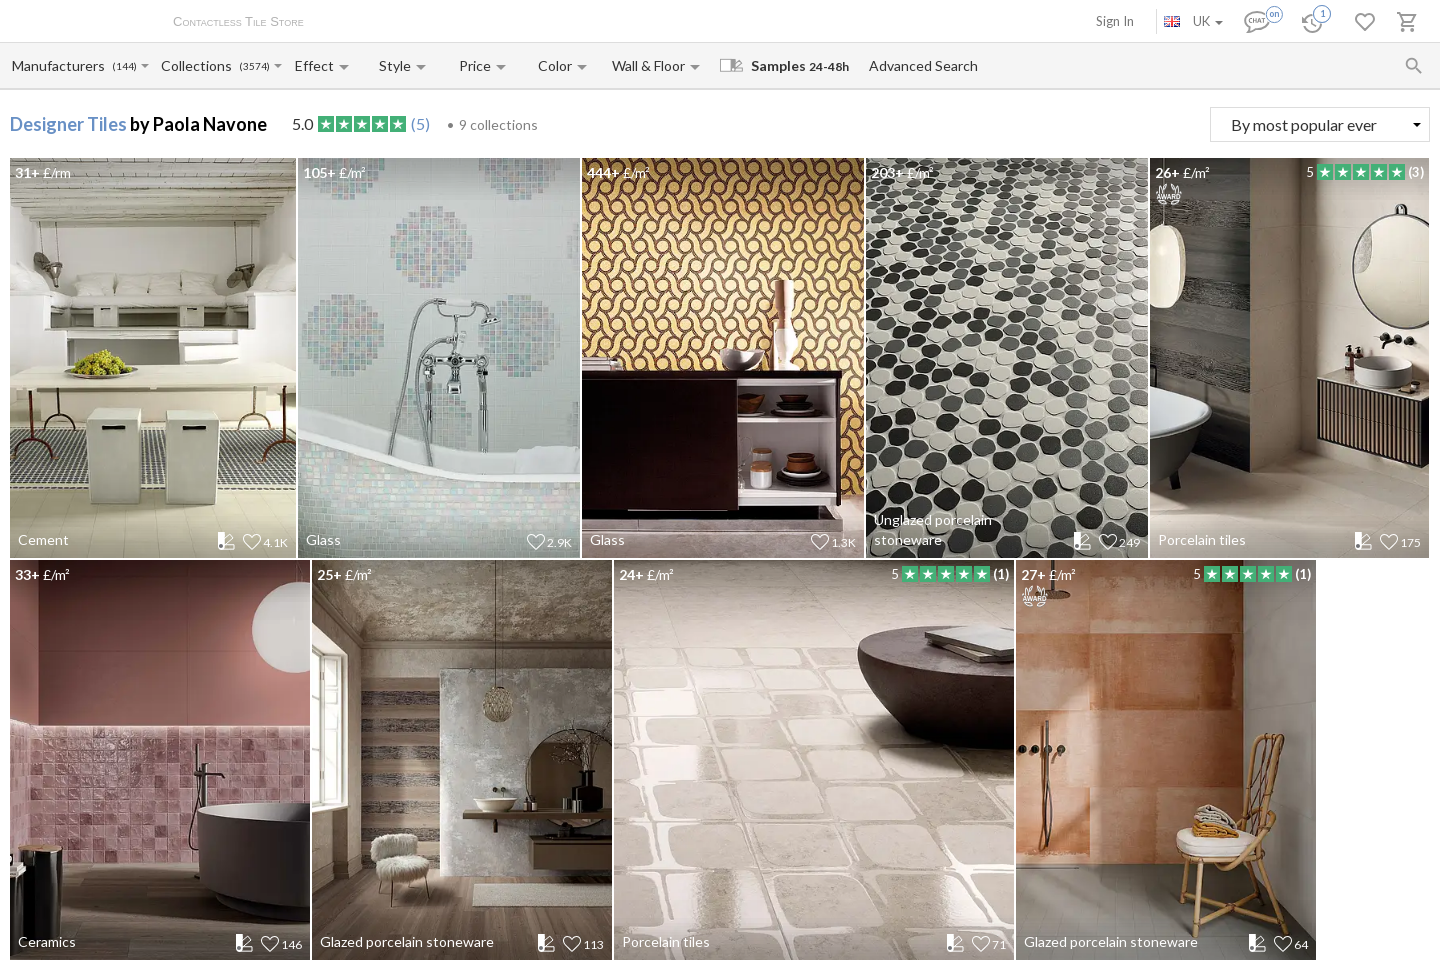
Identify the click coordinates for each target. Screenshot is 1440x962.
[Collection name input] (199, 65)
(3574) (254, 66)
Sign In (1115, 21)
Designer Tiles (68, 124)
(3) (1416, 172)
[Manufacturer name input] (60, 65)
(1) (1001, 574)
